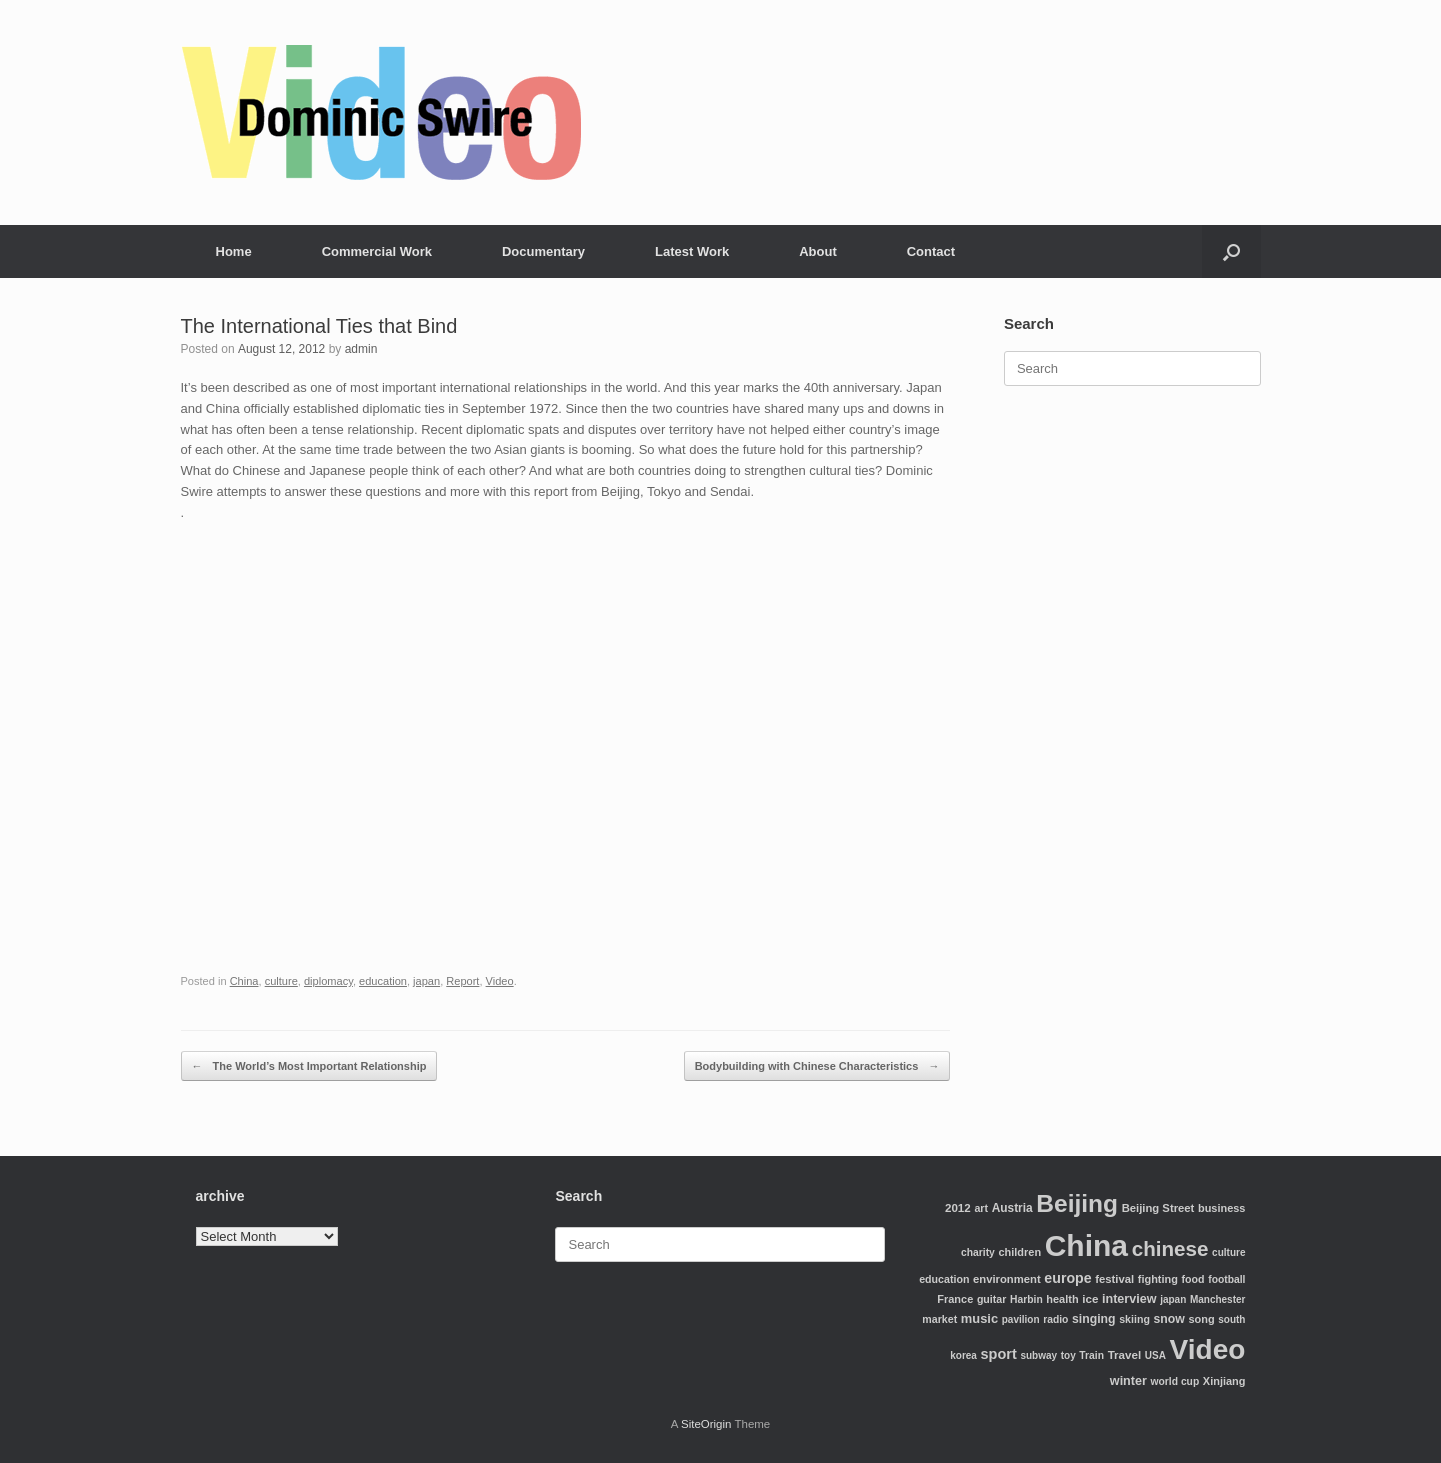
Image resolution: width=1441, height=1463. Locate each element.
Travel (1125, 1354)
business (1221, 1208)
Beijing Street (1158, 1208)
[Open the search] (1231, 251)
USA (1155, 1355)
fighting (1158, 1279)
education (383, 981)
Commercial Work (377, 251)
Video (500, 981)
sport (999, 1354)
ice (1090, 1298)
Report (462, 981)
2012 (958, 1207)
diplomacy (328, 981)
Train (1091, 1355)
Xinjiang (1224, 1381)
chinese (1170, 1248)
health (1062, 1299)
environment (1007, 1279)
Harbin (1026, 1299)
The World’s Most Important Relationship (309, 1066)
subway (1038, 1355)
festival (1114, 1279)
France (955, 1299)
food (1193, 1279)
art (981, 1208)
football (1226, 1279)
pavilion (1021, 1319)
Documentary (543, 251)
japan (426, 981)
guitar (992, 1299)
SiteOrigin (706, 1424)
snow (1169, 1319)
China (244, 981)
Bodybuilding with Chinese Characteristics (817, 1066)
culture (281, 981)
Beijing (1077, 1203)
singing (1094, 1319)
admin (361, 349)
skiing (1134, 1319)
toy (1068, 1355)
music (979, 1318)
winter (1128, 1381)
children (1019, 1252)
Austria (1012, 1208)
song (1201, 1319)
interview (1129, 1299)
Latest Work (692, 251)
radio (1055, 1319)
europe (1067, 1278)
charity (978, 1252)
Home (234, 251)
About (818, 251)
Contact (931, 251)
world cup (1175, 1381)
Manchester (1218, 1299)
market (939, 1319)
